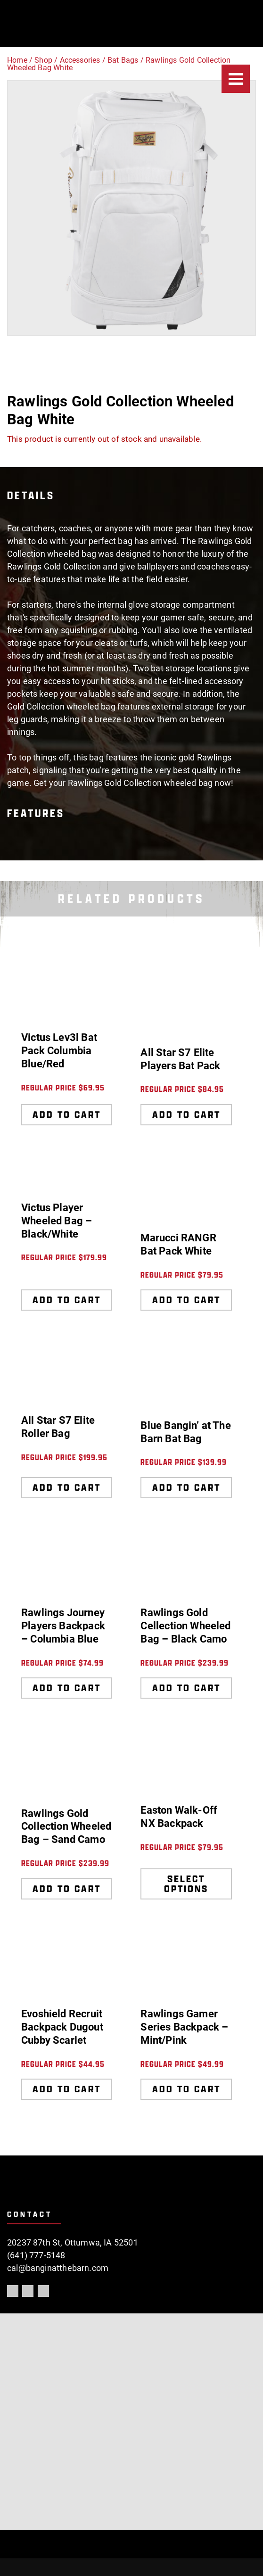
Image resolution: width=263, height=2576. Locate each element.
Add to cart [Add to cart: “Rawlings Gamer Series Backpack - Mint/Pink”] (186, 2089)
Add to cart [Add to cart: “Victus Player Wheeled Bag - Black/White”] (67, 1300)
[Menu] (236, 79)
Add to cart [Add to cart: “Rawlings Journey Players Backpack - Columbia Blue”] (67, 1688)
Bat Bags (122, 60)
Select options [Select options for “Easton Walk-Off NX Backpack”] (186, 1884)
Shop (43, 60)
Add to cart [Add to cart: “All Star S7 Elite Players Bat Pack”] (186, 1114)
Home (17, 60)
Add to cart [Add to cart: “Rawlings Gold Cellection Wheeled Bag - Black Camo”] (186, 1688)
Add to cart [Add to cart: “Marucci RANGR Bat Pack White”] (186, 1300)
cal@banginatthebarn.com (57, 2268)
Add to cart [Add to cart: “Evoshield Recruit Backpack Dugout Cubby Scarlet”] (67, 2089)
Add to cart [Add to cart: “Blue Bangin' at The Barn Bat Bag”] (186, 1487)
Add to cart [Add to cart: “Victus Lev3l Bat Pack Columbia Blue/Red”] (67, 1114)
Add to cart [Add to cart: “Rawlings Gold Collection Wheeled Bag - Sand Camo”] (67, 1888)
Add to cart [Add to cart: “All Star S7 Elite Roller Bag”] (67, 1487)
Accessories (80, 60)
